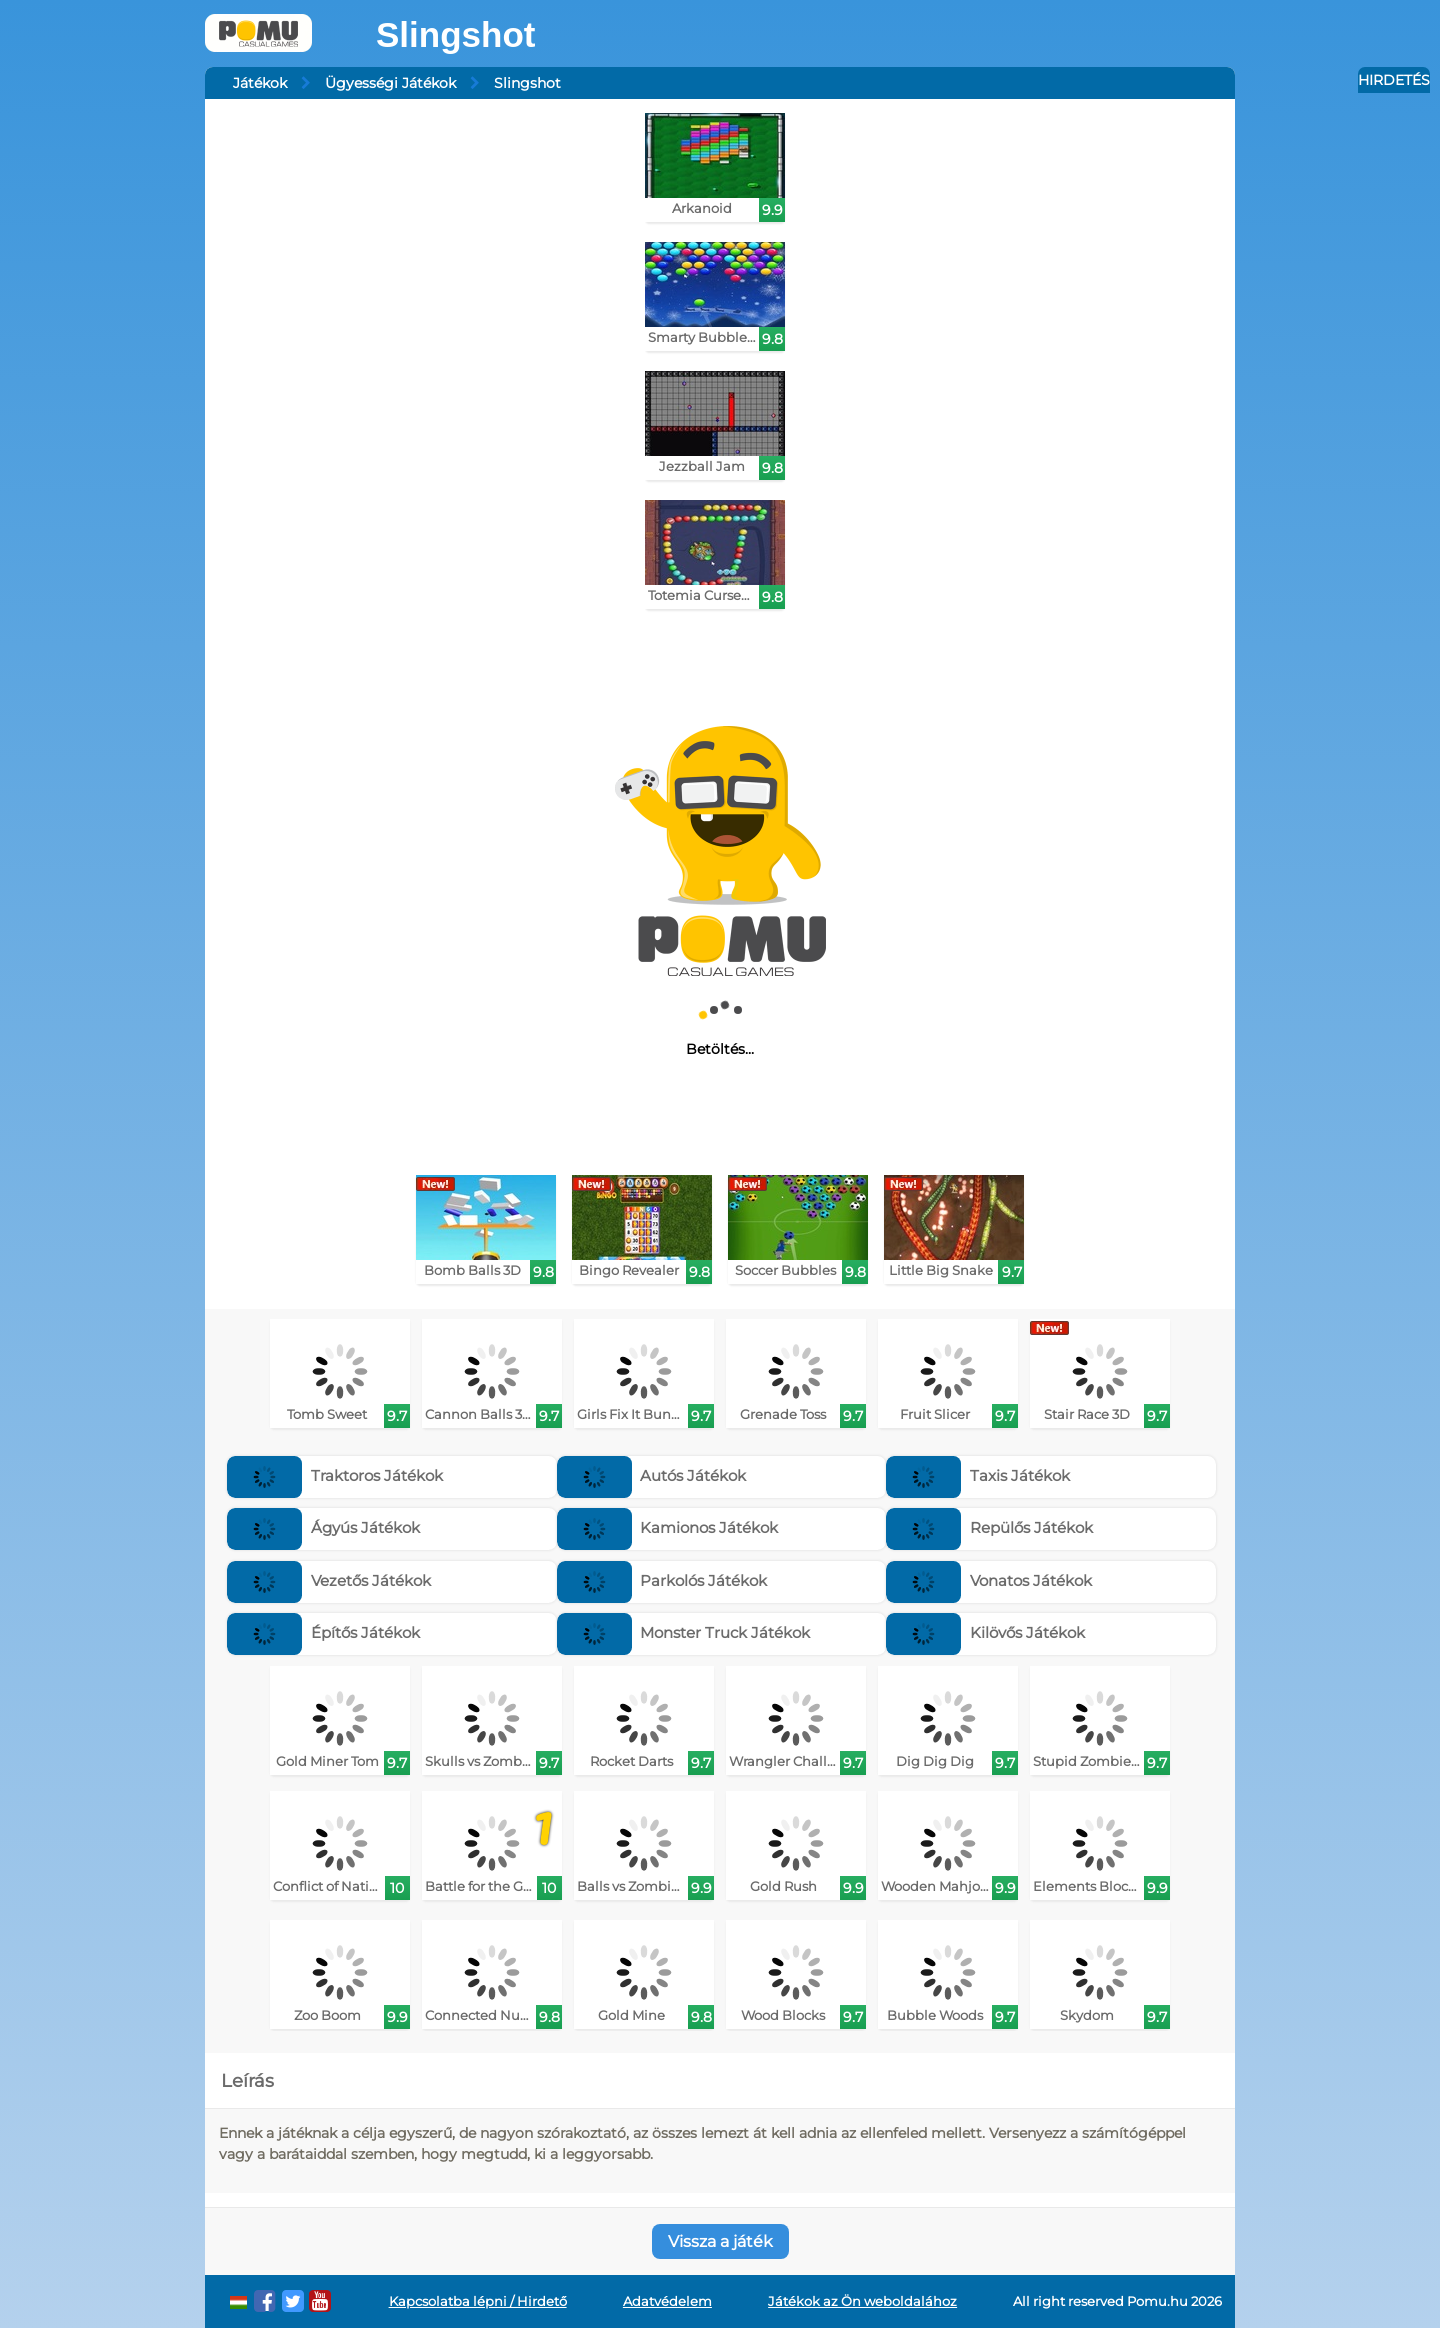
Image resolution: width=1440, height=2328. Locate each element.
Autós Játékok (652, 1475)
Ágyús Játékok (323, 1527)
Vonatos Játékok (989, 1580)
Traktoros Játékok (335, 1475)
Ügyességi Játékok (390, 83)
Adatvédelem (667, 2301)
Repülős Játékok (989, 1527)
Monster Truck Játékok (684, 1632)
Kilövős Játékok (985, 1632)
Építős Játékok (323, 1632)
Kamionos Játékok (668, 1527)
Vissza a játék (720, 2241)
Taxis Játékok (978, 1475)
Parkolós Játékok (662, 1580)
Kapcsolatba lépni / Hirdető (478, 2301)
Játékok (260, 83)
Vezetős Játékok (329, 1580)
